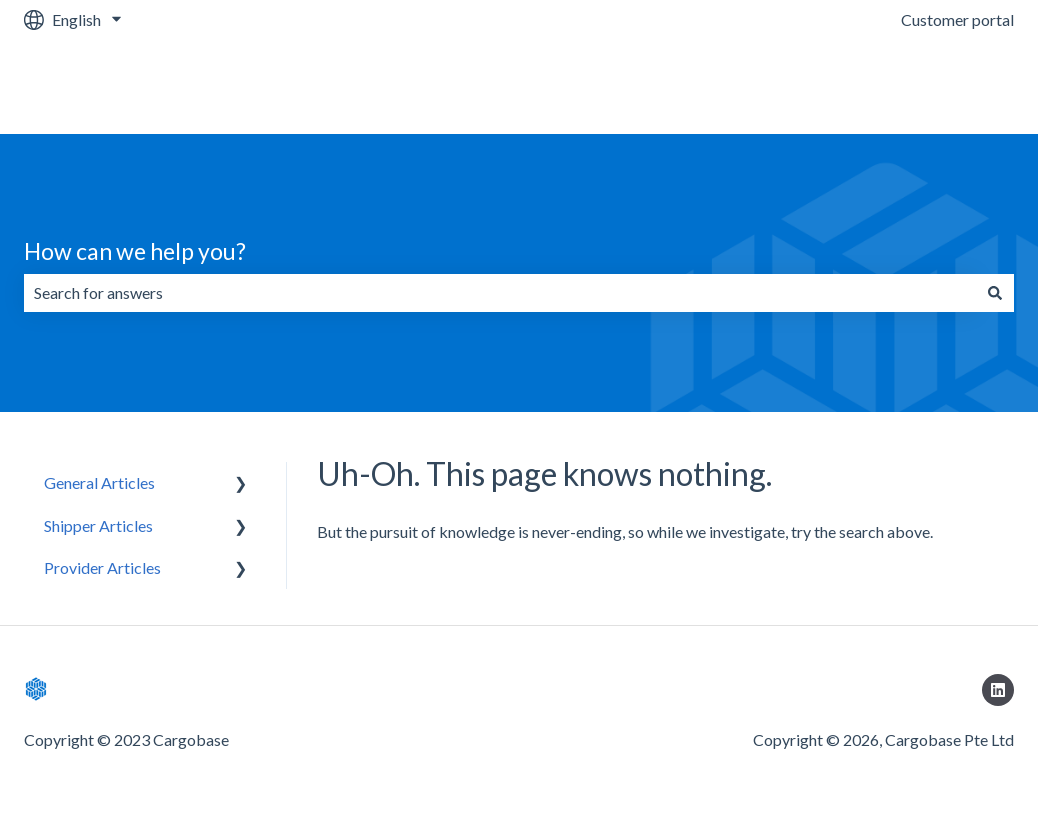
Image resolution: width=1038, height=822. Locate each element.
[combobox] (500, 293)
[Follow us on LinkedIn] (998, 690)
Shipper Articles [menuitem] (98, 525)
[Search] (995, 293)
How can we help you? (135, 251)
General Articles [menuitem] (99, 482)
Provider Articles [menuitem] (102, 567)
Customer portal (957, 19)
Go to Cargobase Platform (902, 86)
